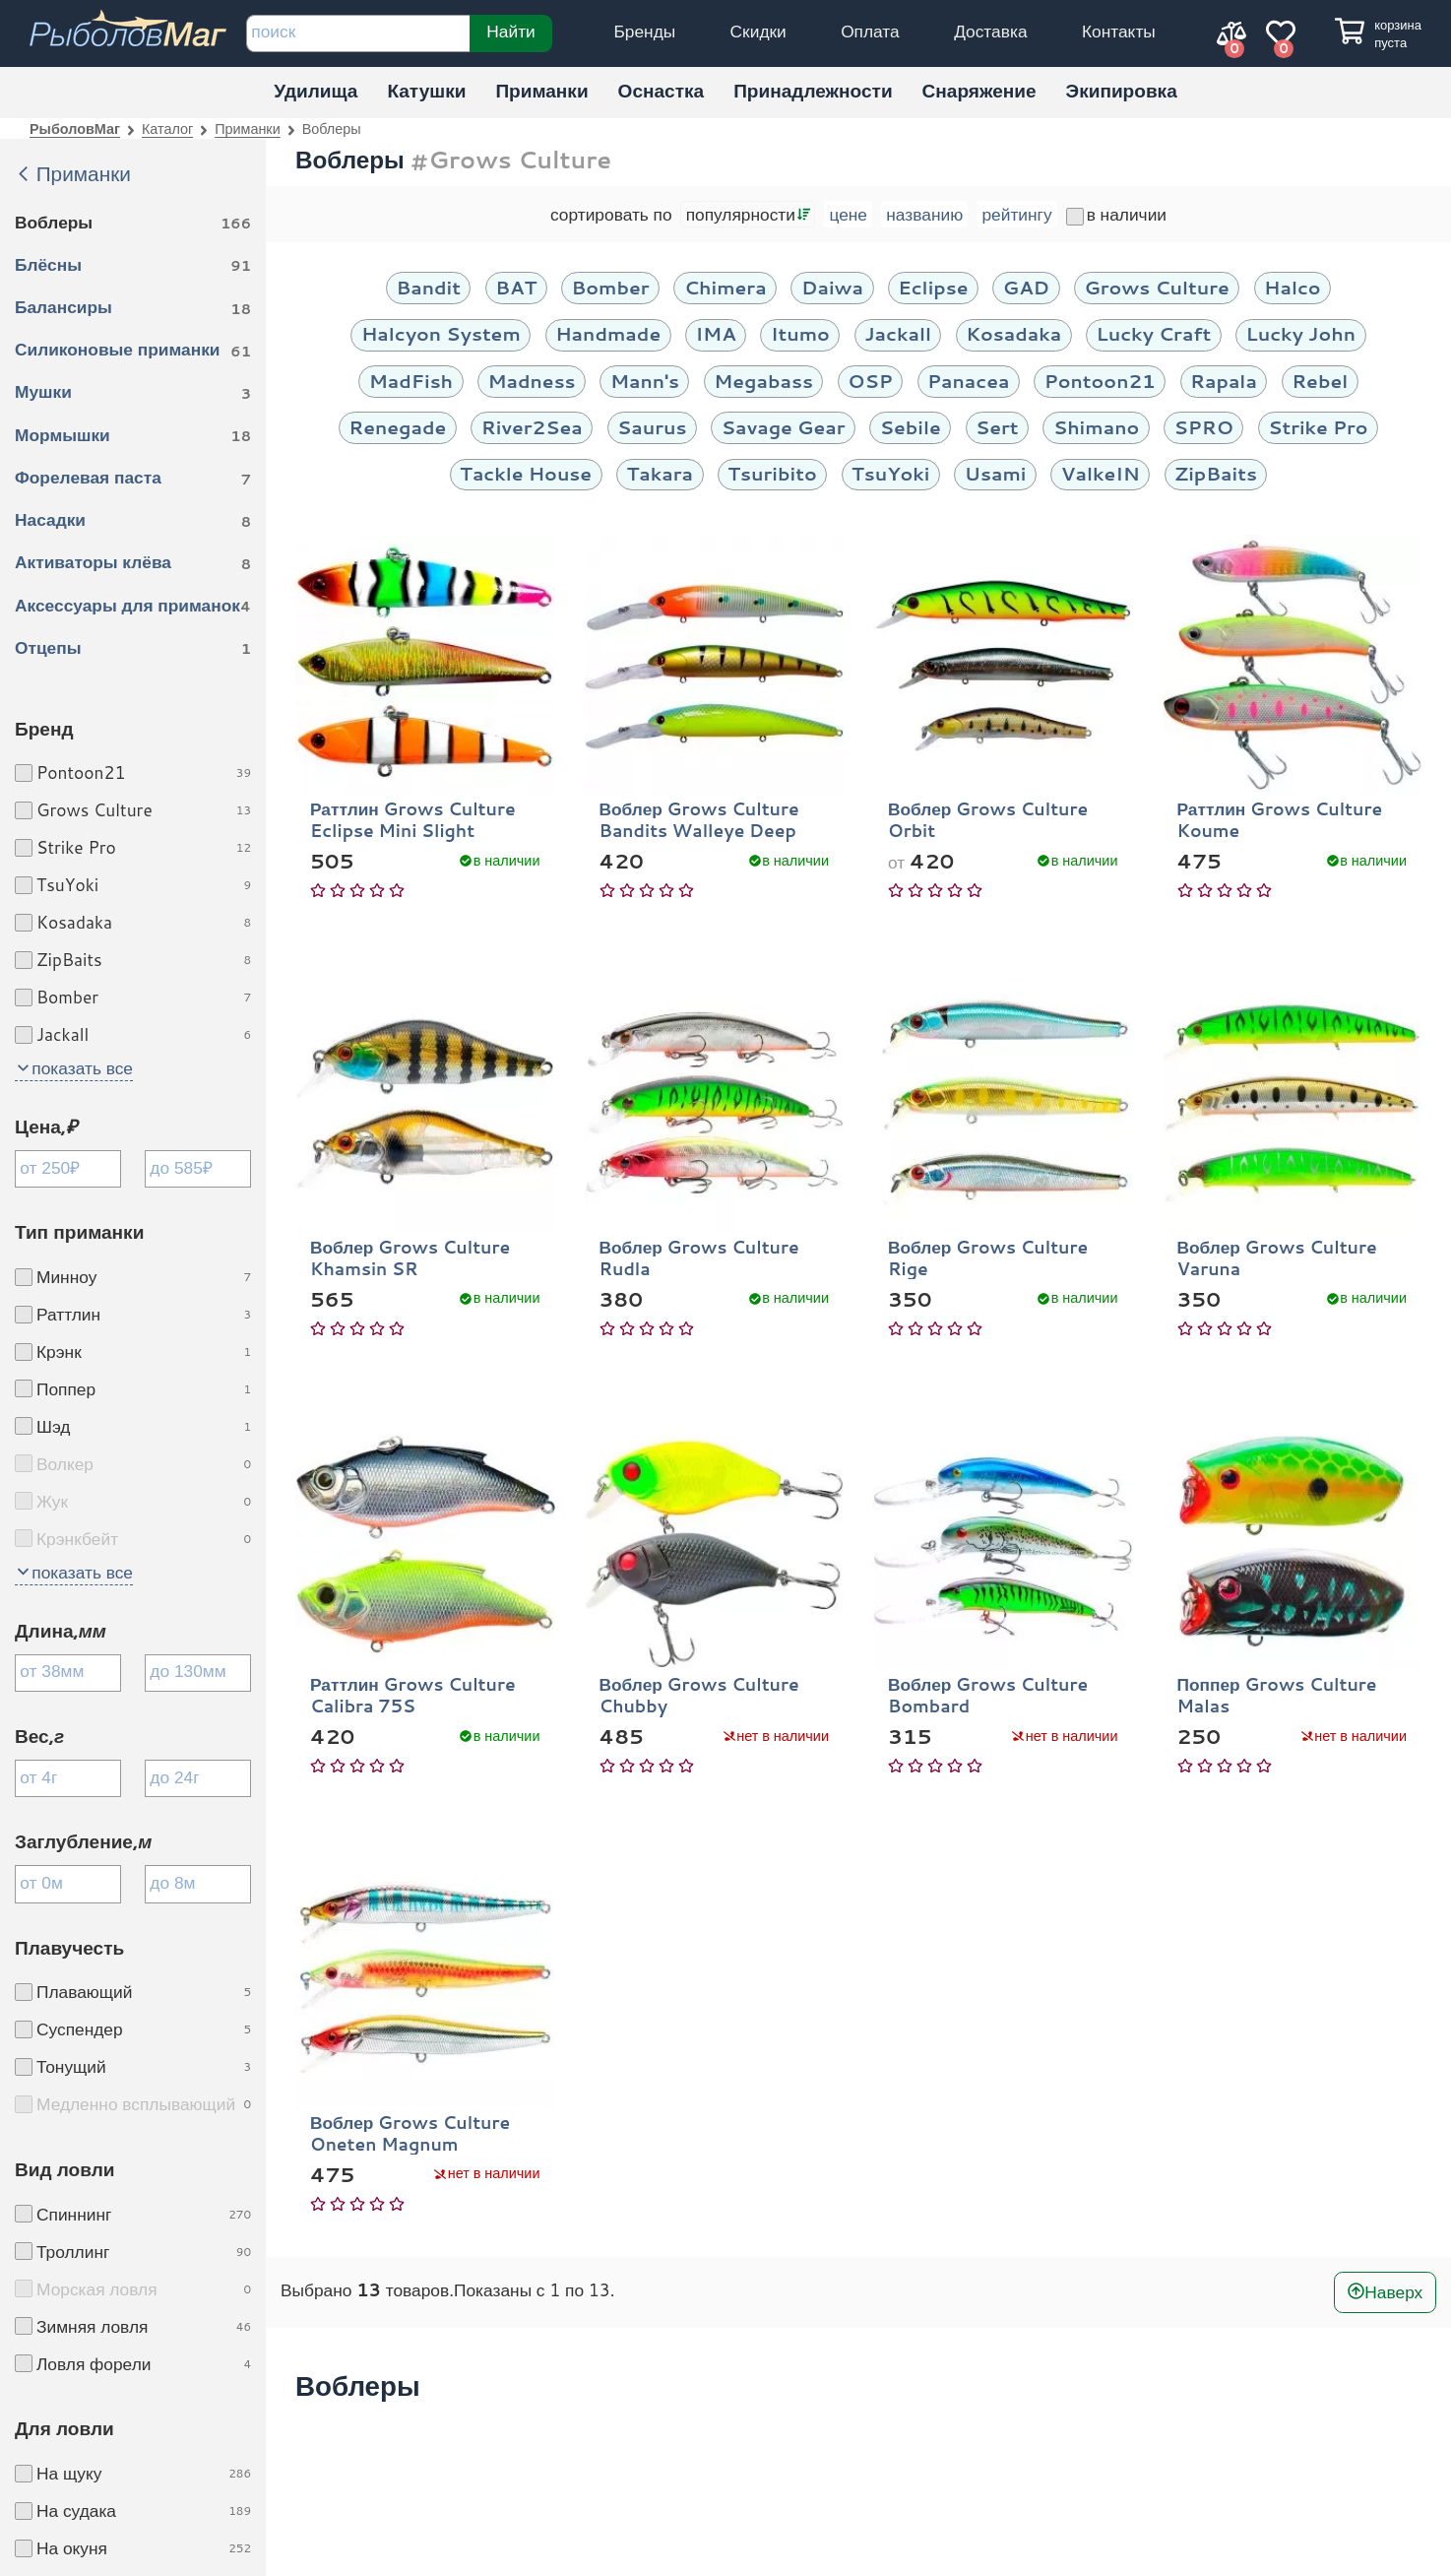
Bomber (611, 287)
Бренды (644, 31)
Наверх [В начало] (1393, 2291)
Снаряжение (979, 90)
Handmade (608, 333)
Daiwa (832, 287)
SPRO (1203, 427)
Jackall (897, 333)
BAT (515, 287)
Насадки (133, 521)
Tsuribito (771, 473)
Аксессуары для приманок (133, 606)
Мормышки (133, 436)
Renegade (397, 427)
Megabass (763, 380)
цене (848, 214)
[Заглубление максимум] (198, 1883)
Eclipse (933, 287)
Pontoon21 (1100, 380)
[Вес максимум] (198, 1778)
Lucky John (1301, 333)
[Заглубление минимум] (68, 1883)
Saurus (651, 427)
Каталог (167, 128)
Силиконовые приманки (133, 350)
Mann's (644, 380)
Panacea (968, 380)
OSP (870, 380)
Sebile (910, 427)
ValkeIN (1100, 473)
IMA (716, 333)
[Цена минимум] (68, 1169)
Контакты (1119, 31)
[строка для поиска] (358, 33)
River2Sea (532, 427)
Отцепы (133, 649)
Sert (997, 427)
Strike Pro (1317, 427)
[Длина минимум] (68, 1673)
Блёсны (133, 266)
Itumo (800, 333)
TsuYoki (890, 473)
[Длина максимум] (198, 1673)
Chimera (725, 287)
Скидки (758, 31)
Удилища (315, 90)
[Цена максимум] (198, 1169)
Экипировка (1121, 90)
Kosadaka (1013, 333)
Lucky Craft (1154, 333)
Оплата (870, 31)
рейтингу (1016, 214)
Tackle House (526, 473)
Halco (1292, 287)
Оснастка (661, 90)
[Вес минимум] (68, 1778)
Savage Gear (784, 427)
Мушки (133, 393)
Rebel (1320, 380)
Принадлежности (812, 90)
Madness (531, 380)
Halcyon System (441, 333)
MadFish (411, 380)
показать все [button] (82, 1068)
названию (924, 214)
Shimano (1096, 427)
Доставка (990, 31)
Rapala (1223, 380)
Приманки (541, 90)
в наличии (1116, 214)
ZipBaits (1215, 473)
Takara (659, 473)
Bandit (428, 287)
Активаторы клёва (133, 563)
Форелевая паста (133, 478)
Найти (510, 30)
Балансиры (133, 308)
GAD (1026, 287)
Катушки (426, 90)
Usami (996, 473)
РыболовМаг (75, 128)
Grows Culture (1156, 287)
